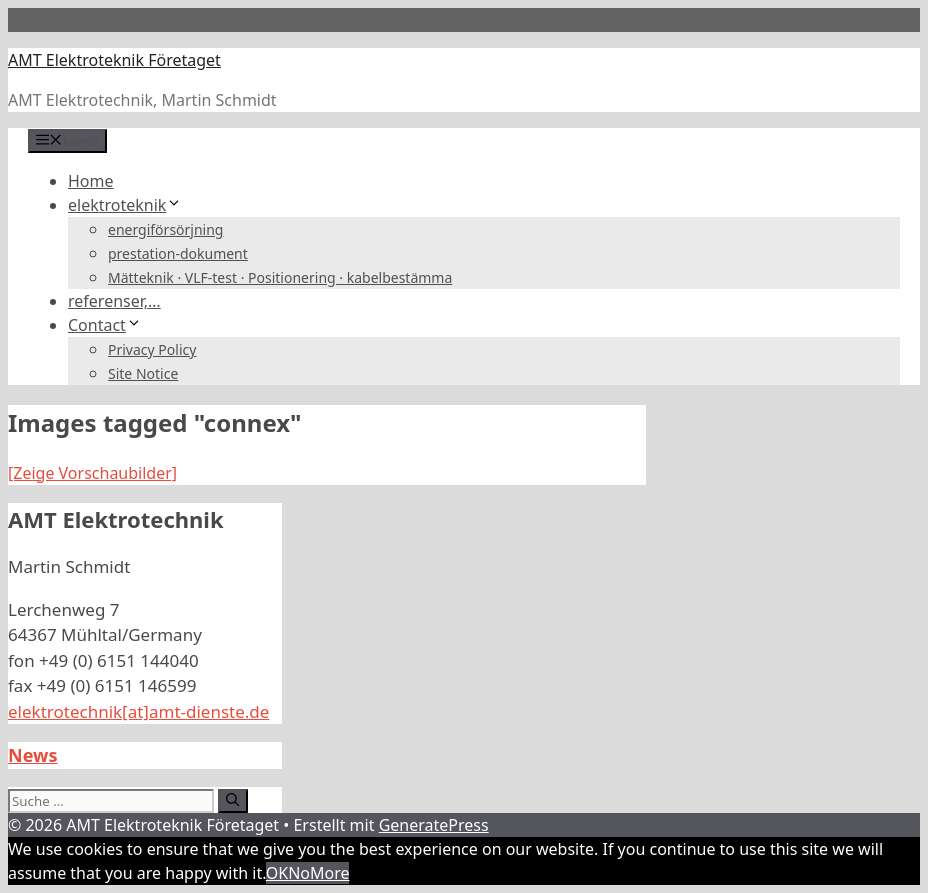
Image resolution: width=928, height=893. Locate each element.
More (330, 873)
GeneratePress (434, 825)
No (299, 873)
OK (277, 873)
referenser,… (114, 301)
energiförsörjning (165, 229)
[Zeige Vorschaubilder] (92, 473)
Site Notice (143, 373)
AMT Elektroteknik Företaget (114, 60)
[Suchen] (232, 801)
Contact (105, 325)
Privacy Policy (152, 349)
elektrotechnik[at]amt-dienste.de (138, 711)
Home (91, 181)
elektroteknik (125, 205)
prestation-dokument (178, 253)
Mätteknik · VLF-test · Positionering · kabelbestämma (280, 277)
